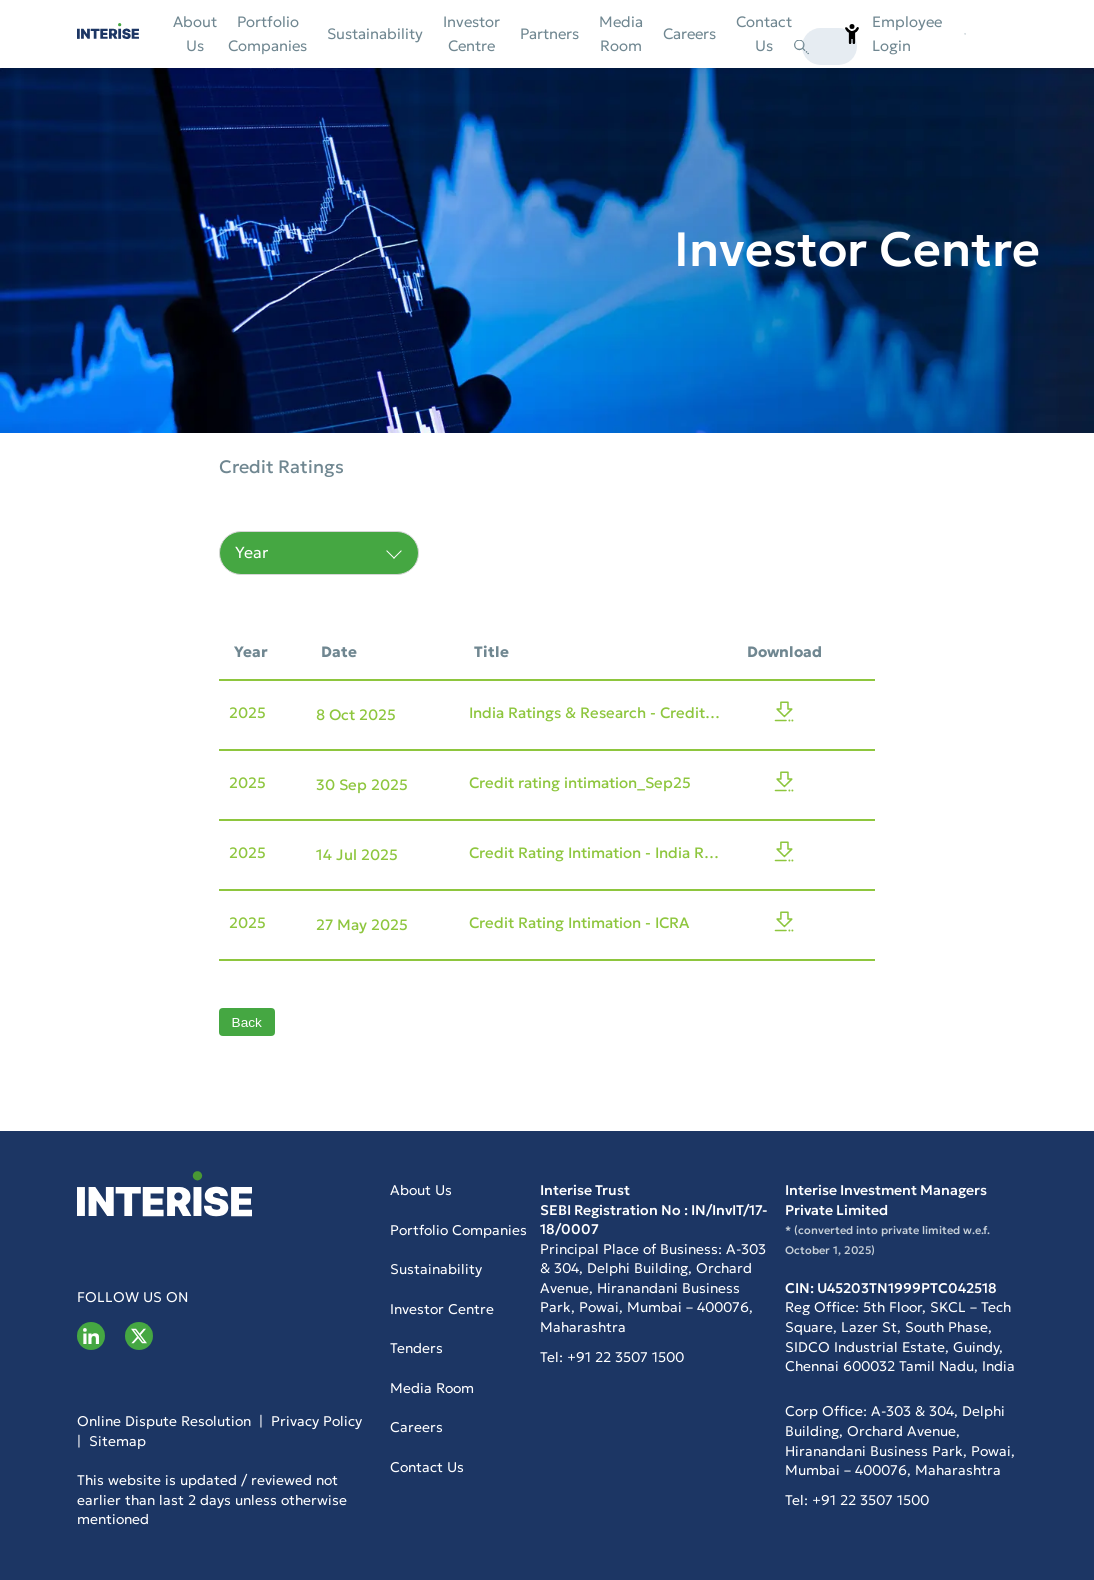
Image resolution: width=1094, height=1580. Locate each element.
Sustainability (375, 33)
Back (247, 1022)
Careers (689, 33)
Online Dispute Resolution (164, 1421)
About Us (195, 33)
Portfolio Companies (267, 33)
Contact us (764, 33)
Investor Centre (471, 33)
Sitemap (115, 1441)
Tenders (416, 1348)
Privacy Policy (316, 1421)
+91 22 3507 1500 (623, 1357)
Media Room (621, 33)
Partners (549, 33)
